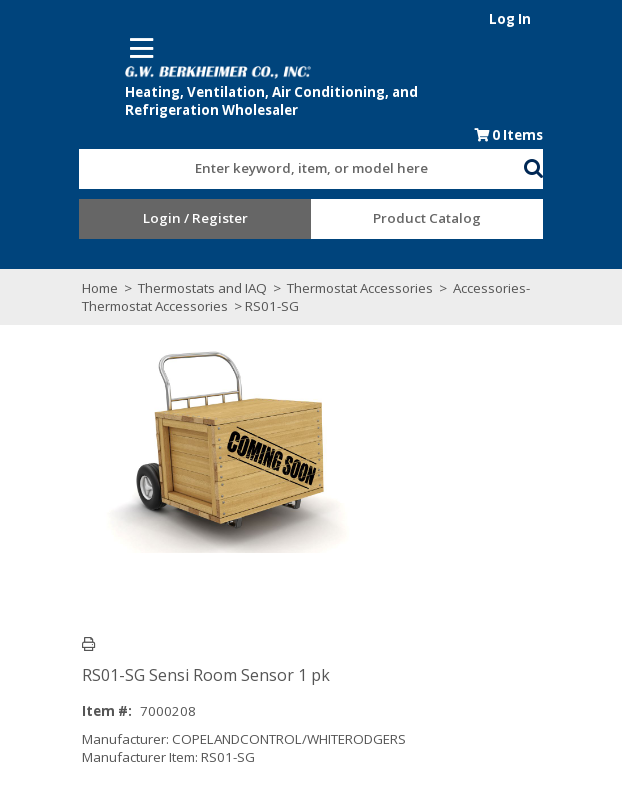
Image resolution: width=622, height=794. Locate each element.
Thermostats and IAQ (140, 276)
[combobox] (301, 152)
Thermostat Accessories (298, 276)
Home (38, 276)
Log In (579, 19)
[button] (602, 153)
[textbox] (291, 157)
